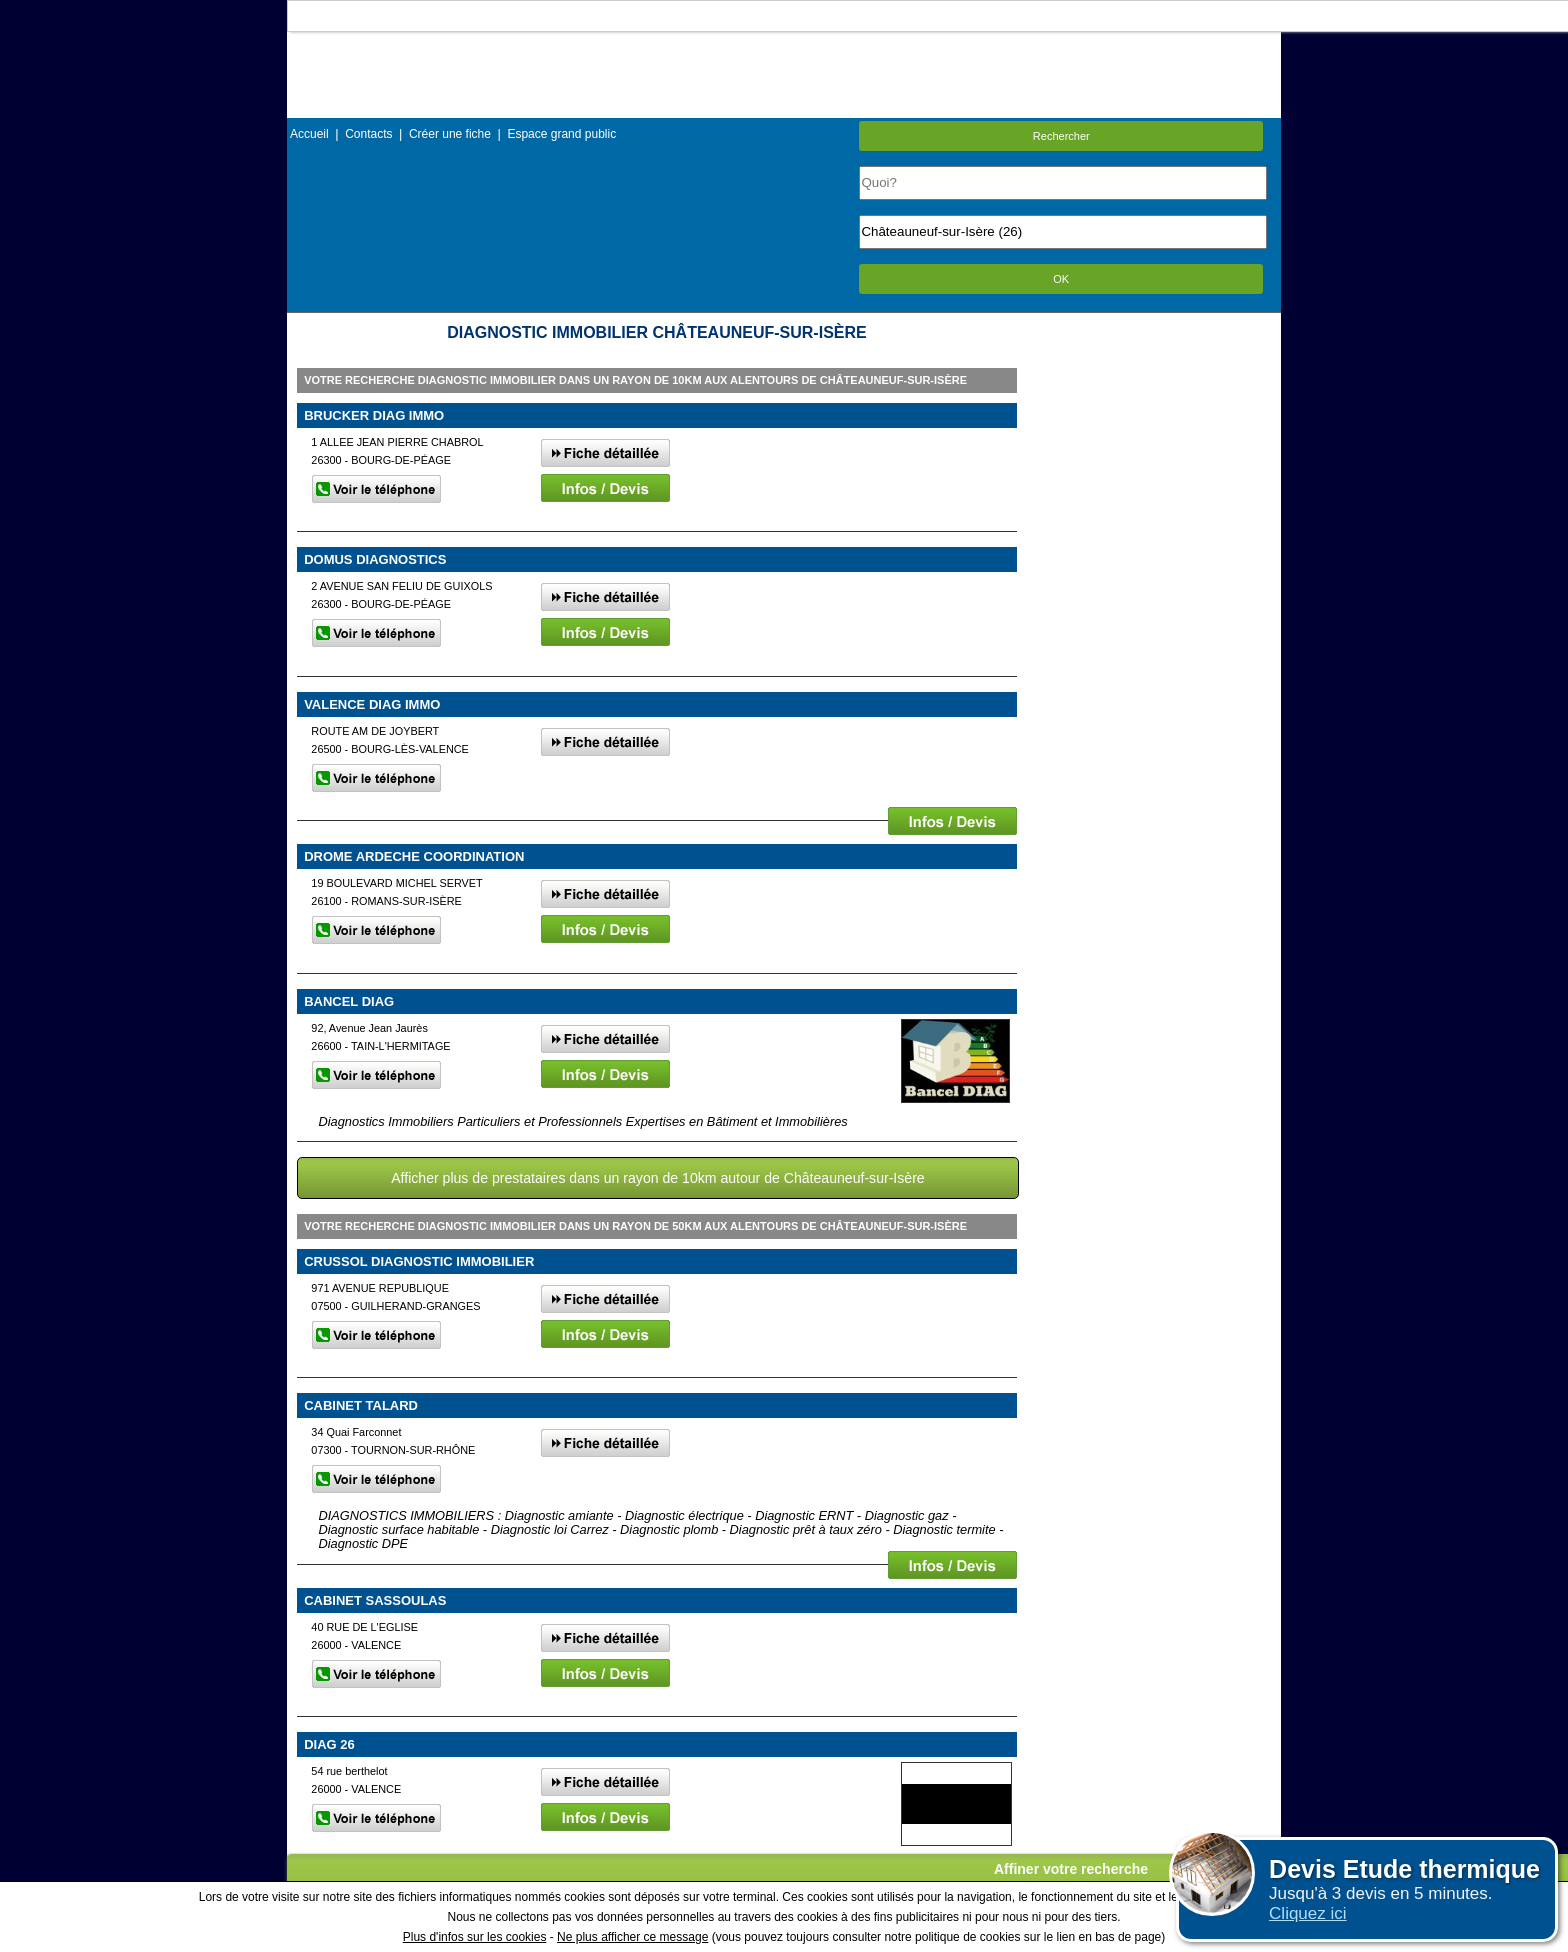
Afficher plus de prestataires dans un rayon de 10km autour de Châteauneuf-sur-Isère (657, 1178)
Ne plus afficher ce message (632, 1937)
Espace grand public (561, 134)
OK (1061, 279)
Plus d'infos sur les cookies (475, 1937)
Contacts (368, 134)
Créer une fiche (450, 134)
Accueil (309, 134)
